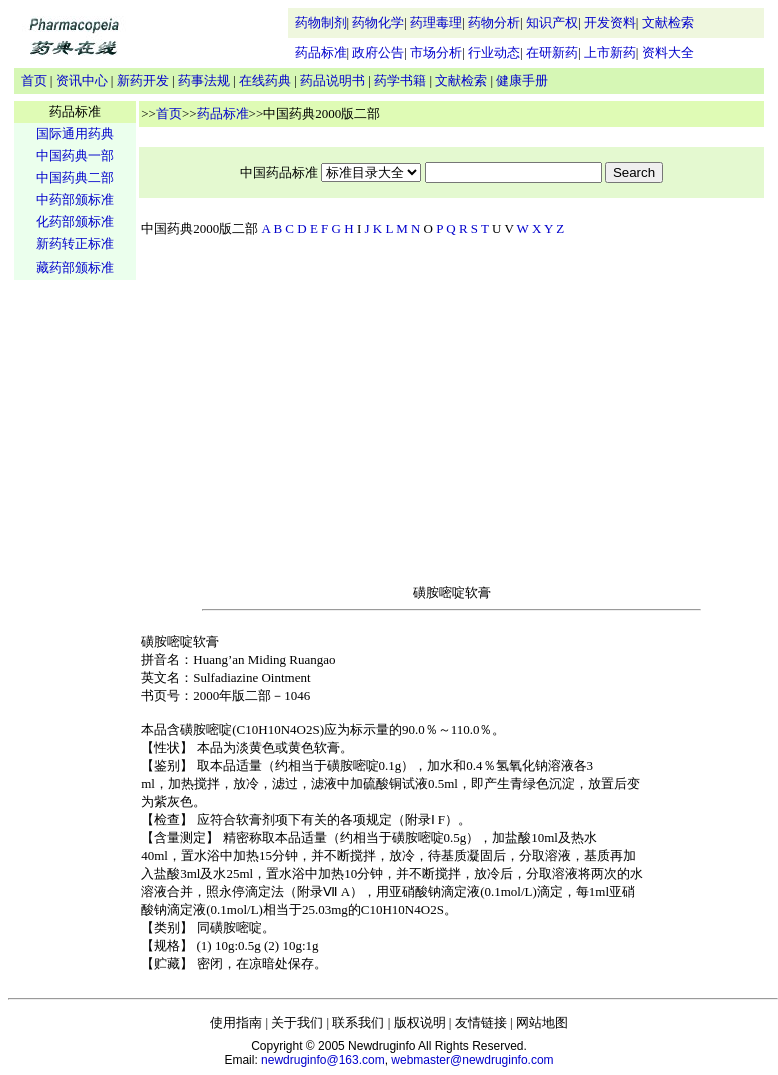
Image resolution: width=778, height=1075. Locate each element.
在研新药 (552, 52)
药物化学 (378, 22)
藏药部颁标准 (75, 267)
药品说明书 (332, 80)
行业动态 (494, 52)
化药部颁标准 (75, 221)
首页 (34, 80)
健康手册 (522, 80)
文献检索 (668, 22)
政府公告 (378, 52)
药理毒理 (436, 22)
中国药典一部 (75, 155)
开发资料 (610, 22)
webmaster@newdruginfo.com (472, 1060)
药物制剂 (321, 22)
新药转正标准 (75, 243)
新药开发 (143, 80)
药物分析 (494, 22)
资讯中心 (82, 80)
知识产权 (552, 22)
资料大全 (668, 52)
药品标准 (321, 52)
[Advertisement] (75, 596)
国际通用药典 (75, 133)
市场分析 (436, 52)
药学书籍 (400, 80)
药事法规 (204, 80)
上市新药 (610, 52)
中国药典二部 (75, 177)
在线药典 (265, 80)
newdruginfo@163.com (323, 1060)
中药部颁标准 (75, 199)
